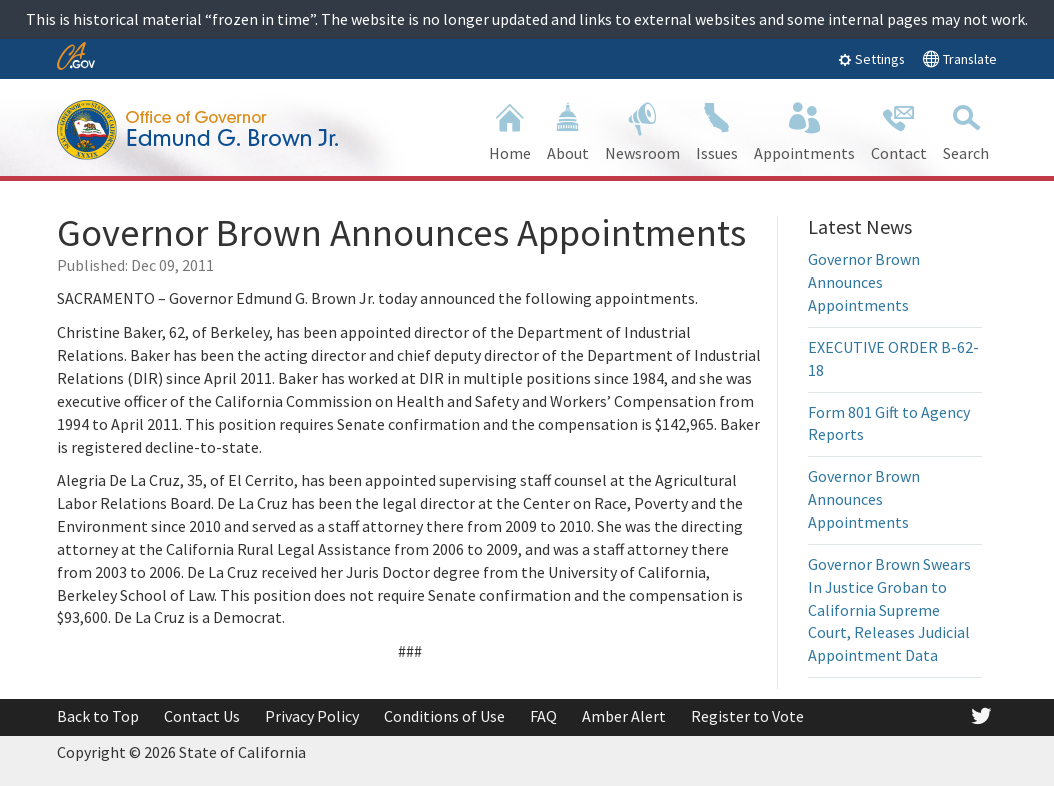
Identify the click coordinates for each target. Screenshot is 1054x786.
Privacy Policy (312, 716)
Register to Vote (747, 716)
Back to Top (98, 716)
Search (966, 129)
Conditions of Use (444, 716)
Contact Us (202, 716)
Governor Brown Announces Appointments (864, 282)
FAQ (543, 716)
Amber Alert (624, 716)
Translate (959, 58)
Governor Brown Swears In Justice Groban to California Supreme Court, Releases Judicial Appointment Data (889, 609)
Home (510, 129)
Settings (871, 59)
